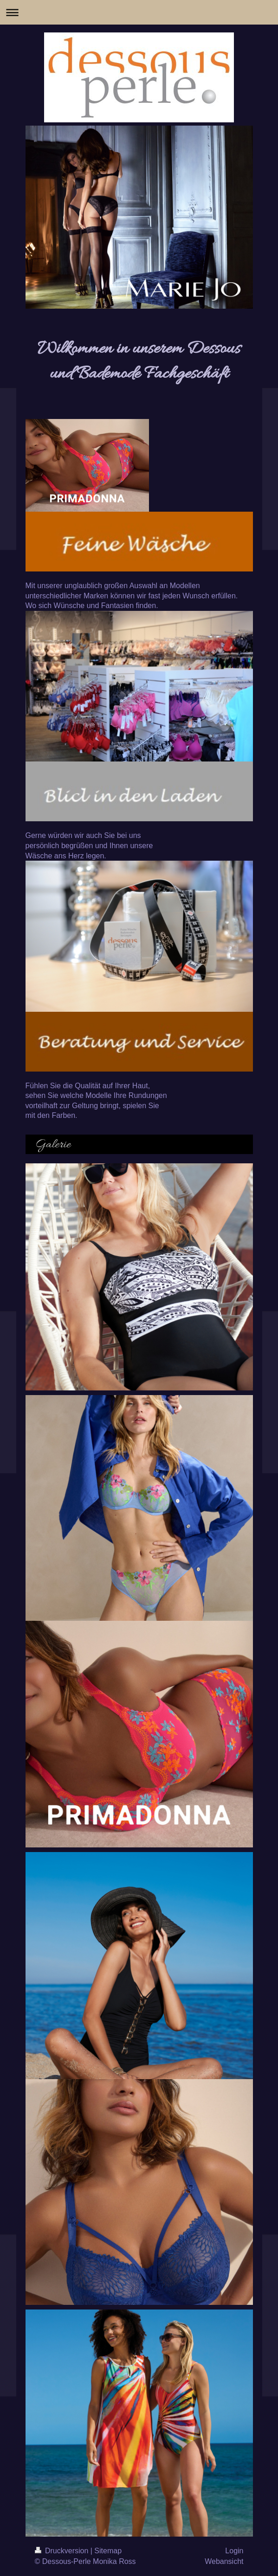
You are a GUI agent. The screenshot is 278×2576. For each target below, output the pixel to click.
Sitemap (108, 2551)
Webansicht (224, 2561)
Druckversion (63, 2551)
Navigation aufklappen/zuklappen (139, 12)
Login (234, 2551)
